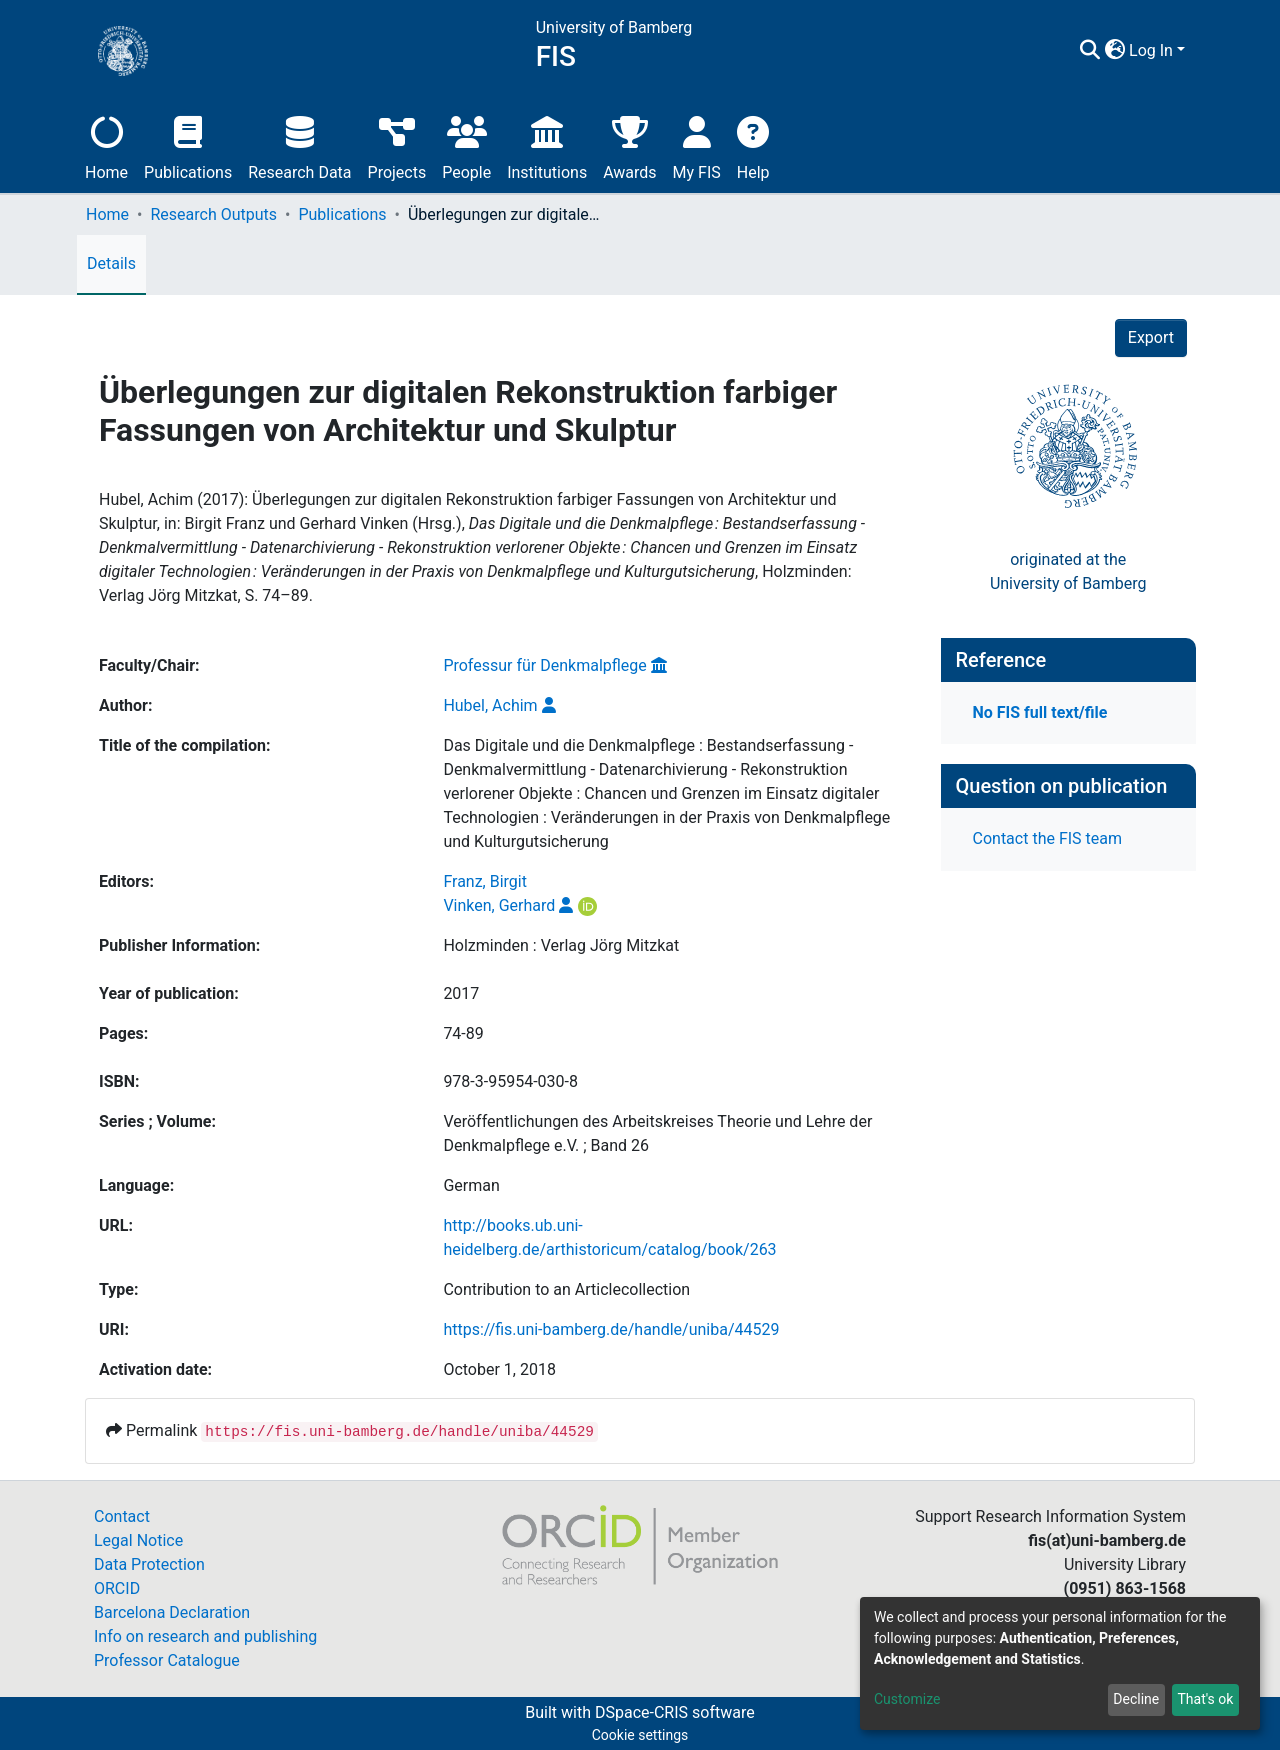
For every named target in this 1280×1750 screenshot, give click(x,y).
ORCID (117, 1588)
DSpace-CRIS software (675, 1712)
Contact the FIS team (1048, 838)
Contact (122, 1516)
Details (111, 263)
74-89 (463, 1033)
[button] (1114, 51)
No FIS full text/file (1040, 712)
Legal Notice (138, 1540)
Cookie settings (640, 1735)
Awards (629, 145)
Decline (1136, 1699)
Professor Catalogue (167, 1660)
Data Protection (149, 1564)
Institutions (547, 145)
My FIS (697, 145)
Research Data (299, 145)
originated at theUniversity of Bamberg (1068, 571)
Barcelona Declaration (172, 1612)
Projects (397, 145)
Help (753, 145)
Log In (1151, 50)
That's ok (1205, 1699)
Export (1151, 337)
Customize (907, 1699)
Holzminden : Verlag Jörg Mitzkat (561, 945)
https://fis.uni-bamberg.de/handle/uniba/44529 (611, 1329)
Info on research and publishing (205, 1636)
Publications (188, 145)
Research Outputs (213, 214)
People (466, 145)
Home (106, 145)
